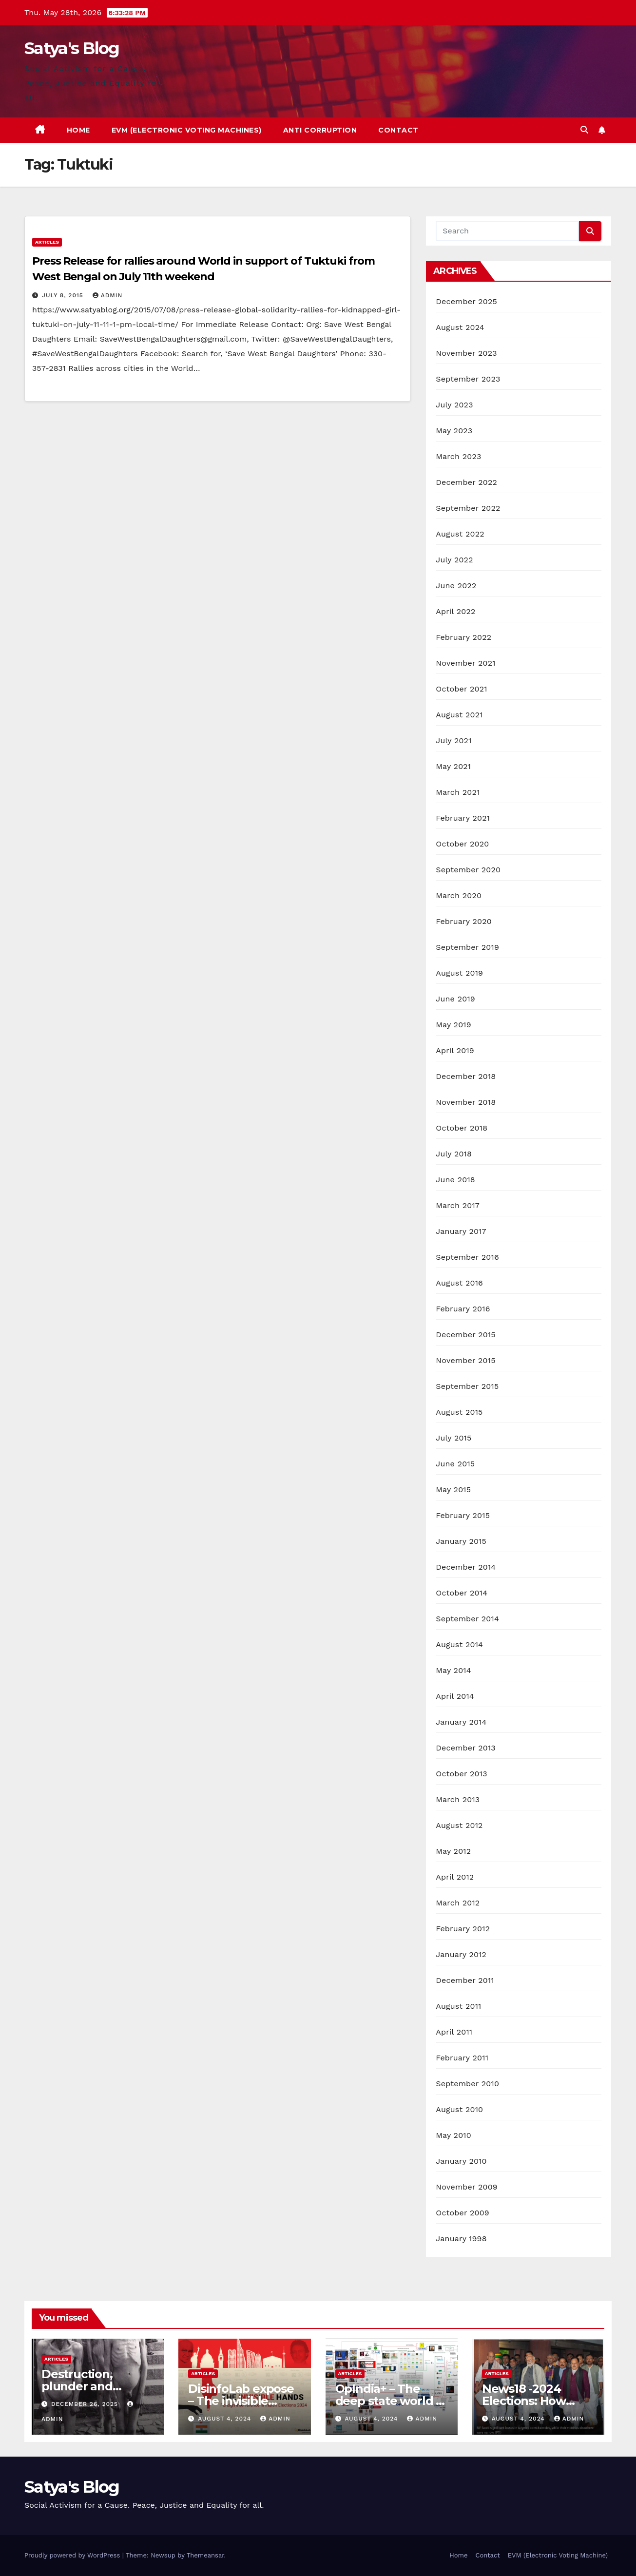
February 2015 (463, 1515)
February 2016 (463, 1308)
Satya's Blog (71, 48)
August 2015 (459, 1412)
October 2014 (461, 1592)
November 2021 (465, 663)
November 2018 (466, 1102)
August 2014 (459, 1644)
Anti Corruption (320, 130)
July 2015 (453, 1437)
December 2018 (466, 1076)
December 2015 (466, 1334)
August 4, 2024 (225, 2418)
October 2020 (462, 843)
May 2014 (453, 1670)
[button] (584, 130)
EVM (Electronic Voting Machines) (187, 130)
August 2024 (460, 327)
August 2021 (459, 714)
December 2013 (466, 1747)
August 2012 (459, 1825)
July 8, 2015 (64, 295)
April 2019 (455, 1050)
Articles (47, 242)
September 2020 (468, 869)
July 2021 (453, 740)
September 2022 (468, 508)
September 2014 (467, 1618)
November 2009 (467, 2187)
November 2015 (465, 1360)
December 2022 (466, 482)
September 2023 (468, 379)
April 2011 (454, 2032)
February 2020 (464, 921)
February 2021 (463, 818)
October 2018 (461, 1128)
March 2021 (458, 792)
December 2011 (465, 1980)
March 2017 (458, 1205)
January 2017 (461, 1231)
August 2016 (459, 1283)
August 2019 (459, 973)
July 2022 (454, 559)
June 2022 (456, 585)
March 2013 (458, 1799)
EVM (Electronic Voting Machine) (558, 2555)
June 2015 (455, 1463)
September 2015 (467, 1386)
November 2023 (466, 353)
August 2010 (459, 2109)
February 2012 (463, 1928)
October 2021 (461, 688)
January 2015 (461, 1541)
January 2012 (461, 1954)
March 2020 (459, 895)
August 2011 (458, 2006)
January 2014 (461, 1722)
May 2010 (453, 2135)
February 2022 (463, 637)
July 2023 (454, 404)
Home (78, 130)
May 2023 (454, 430)
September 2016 (467, 1257)
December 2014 (466, 1567)
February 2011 (462, 2057)
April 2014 (455, 1696)
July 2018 (454, 1153)
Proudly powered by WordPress (73, 2555)
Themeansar (205, 2555)
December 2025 (466, 301)
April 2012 (455, 1877)
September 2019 (467, 947)
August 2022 (460, 533)
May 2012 (453, 1851)
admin (108, 295)
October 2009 (462, 2212)
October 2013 (461, 1773)
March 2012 (458, 1902)
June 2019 (455, 998)
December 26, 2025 (85, 2404)
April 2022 (455, 611)
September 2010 (467, 2083)
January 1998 (461, 2238)
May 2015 (453, 1489)
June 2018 (455, 1179)
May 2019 (453, 1024)
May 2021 (453, 766)
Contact (398, 130)
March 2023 (458, 456)
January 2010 (461, 2161)
